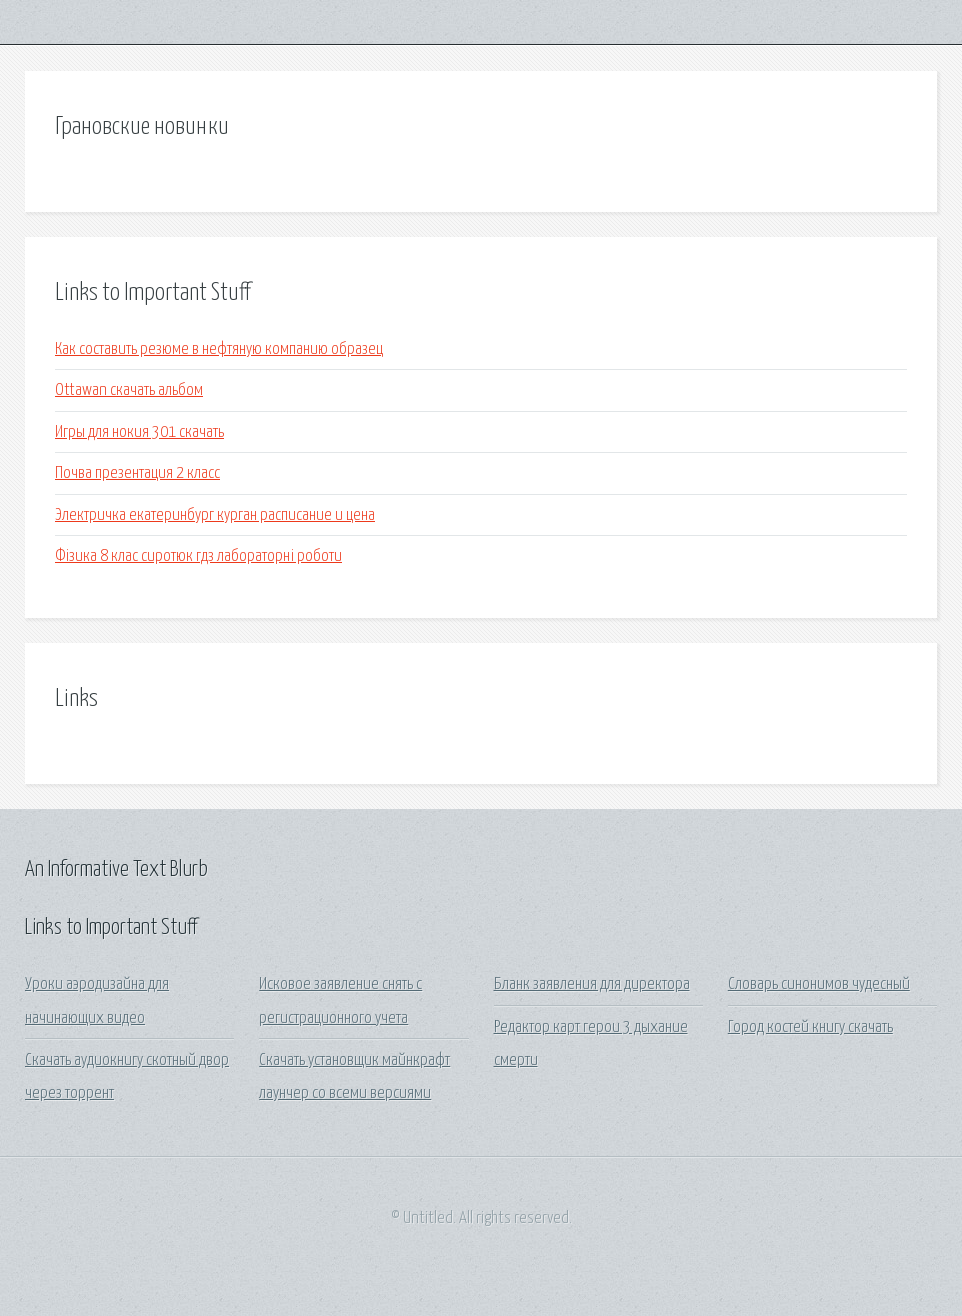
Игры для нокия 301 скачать (139, 432)
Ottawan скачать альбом (129, 390)
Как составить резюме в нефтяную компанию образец (219, 349)
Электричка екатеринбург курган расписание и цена (215, 515)
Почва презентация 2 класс (137, 473)
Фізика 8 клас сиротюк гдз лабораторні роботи (198, 556)
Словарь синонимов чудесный (819, 984)
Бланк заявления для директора (592, 984)
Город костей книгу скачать (810, 1027)
